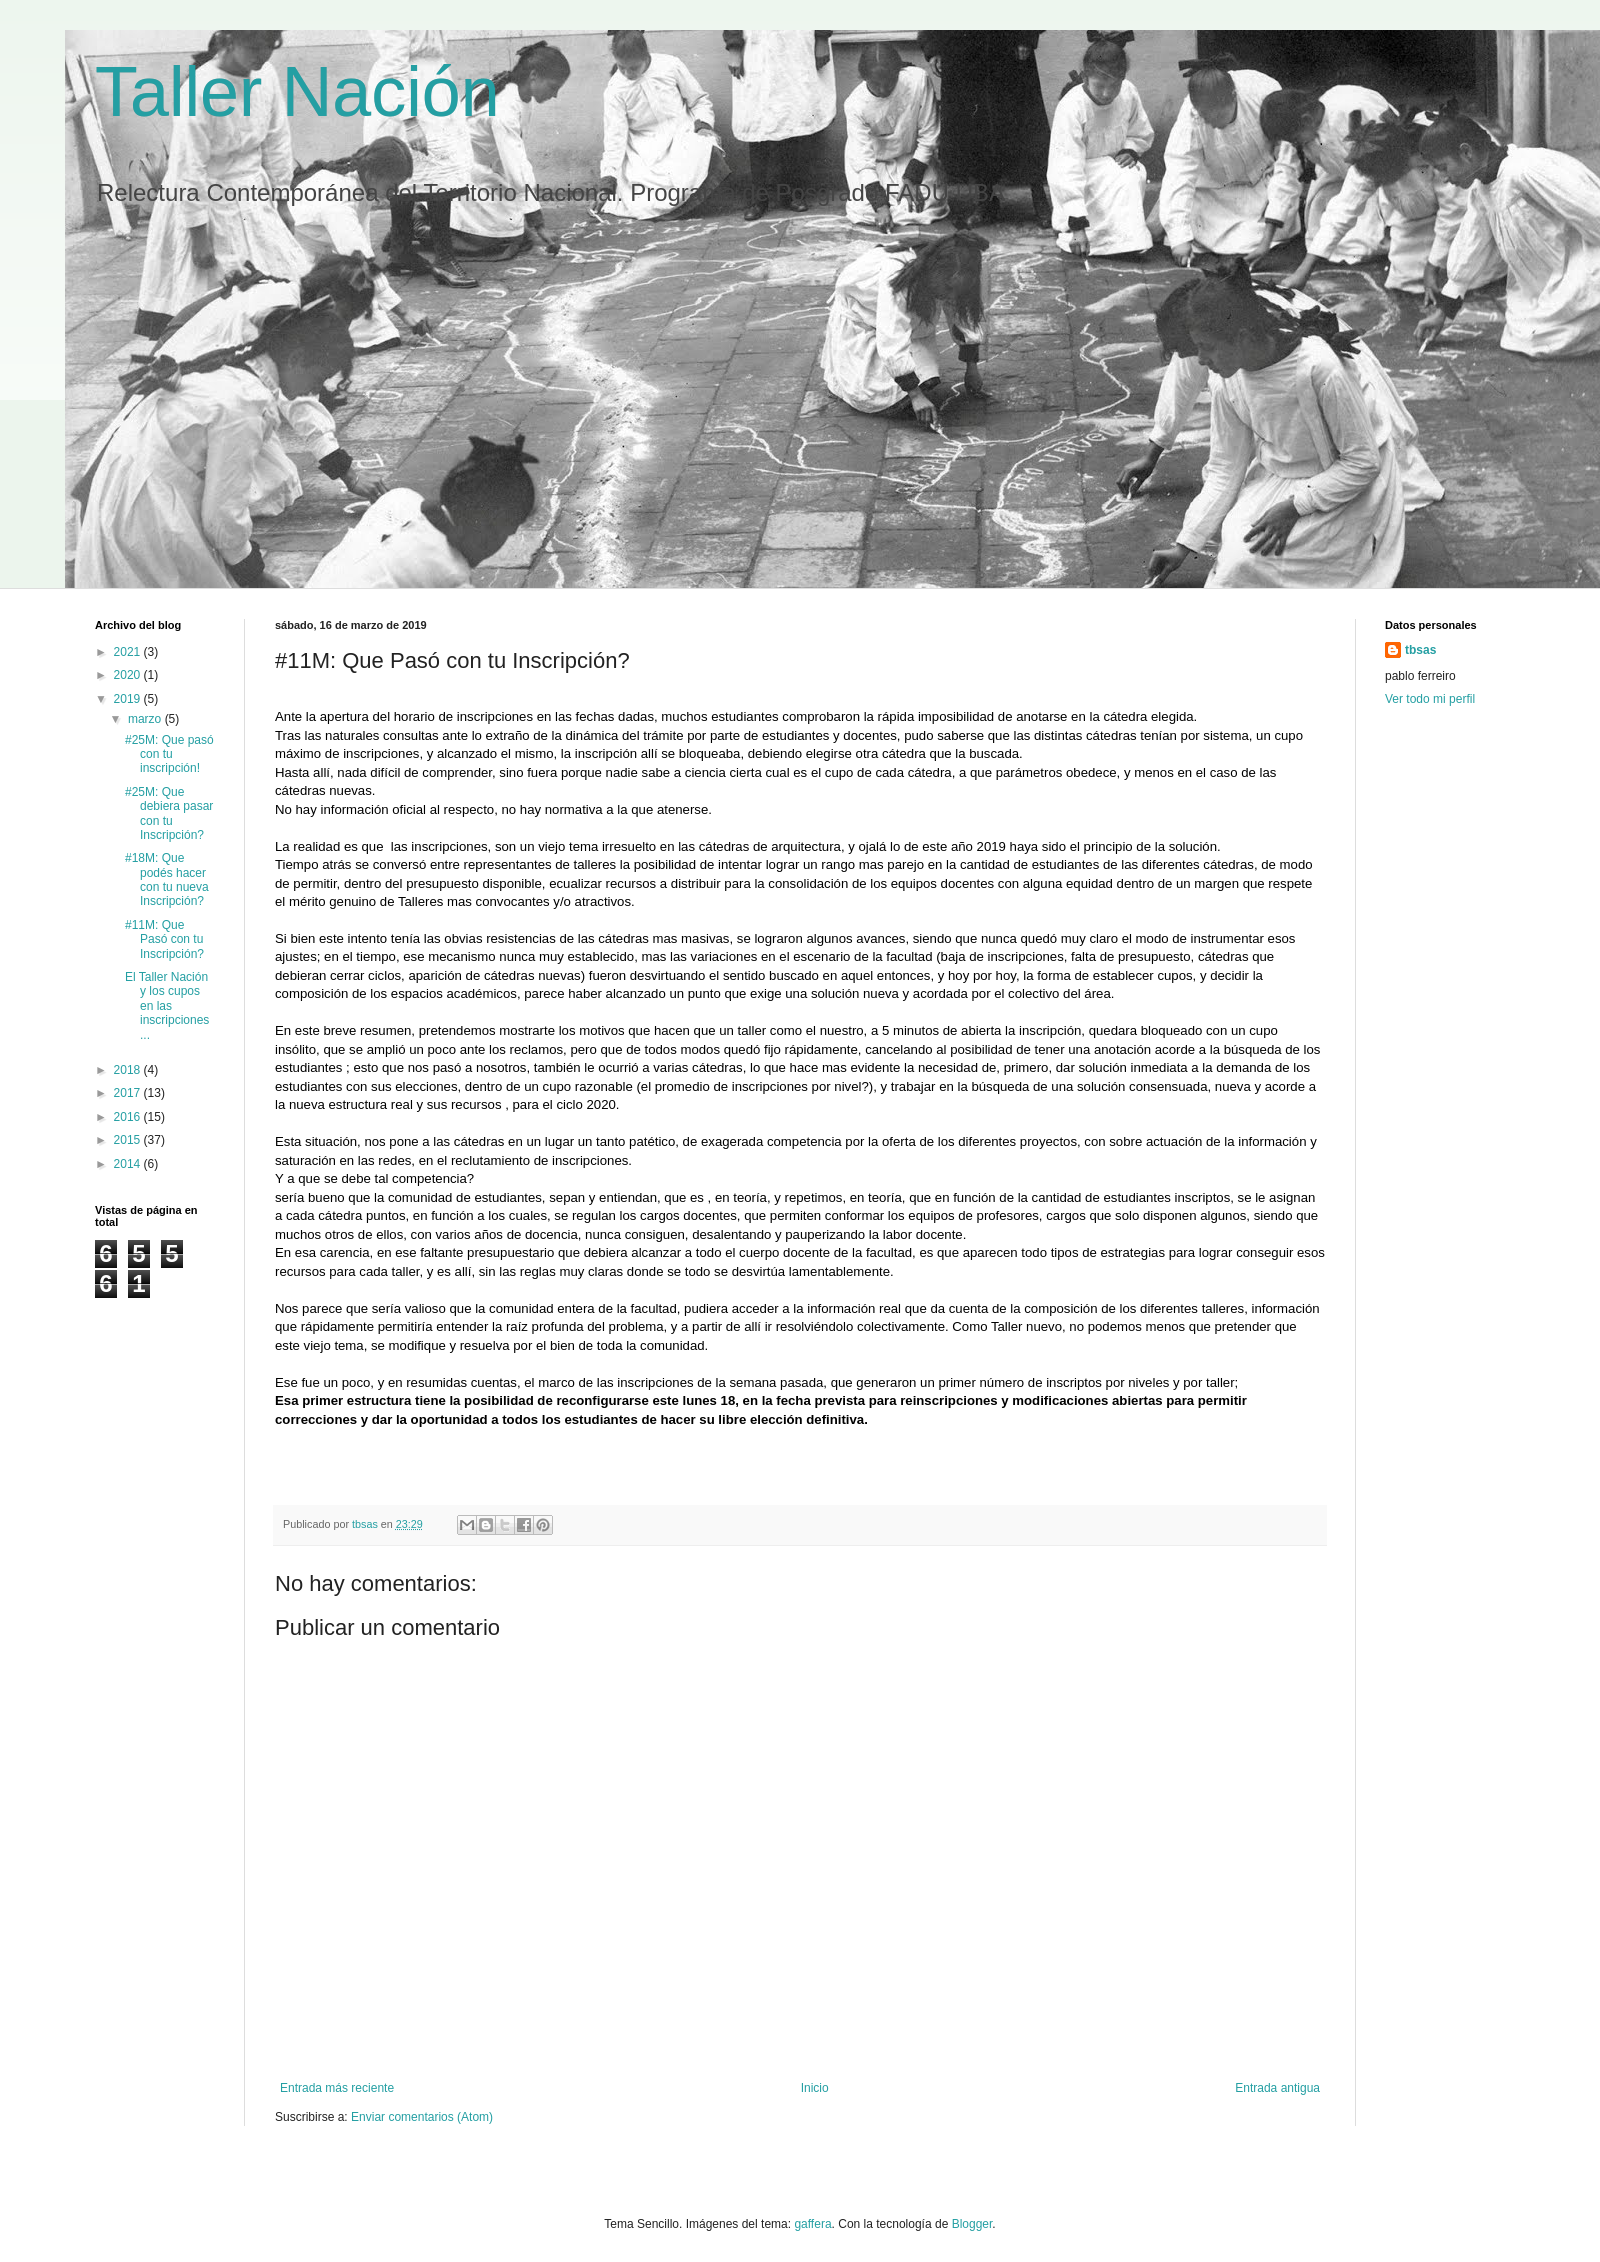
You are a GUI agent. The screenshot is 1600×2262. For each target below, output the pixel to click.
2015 (129, 1140)
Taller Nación (297, 92)
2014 (129, 1164)
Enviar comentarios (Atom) (422, 2117)
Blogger (972, 2224)
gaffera (812, 2224)
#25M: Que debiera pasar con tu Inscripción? (169, 813)
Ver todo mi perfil (1430, 699)
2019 (129, 699)
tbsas (1420, 650)
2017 (129, 1093)
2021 (129, 652)
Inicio (815, 2088)
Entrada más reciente (337, 2088)
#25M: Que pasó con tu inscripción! (169, 754)
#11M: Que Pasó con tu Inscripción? (164, 939)
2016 (129, 1117)
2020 (129, 675)
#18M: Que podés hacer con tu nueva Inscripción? (167, 879)
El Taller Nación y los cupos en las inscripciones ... (167, 1006)
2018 (129, 1070)
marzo (146, 719)
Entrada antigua (1277, 2088)
